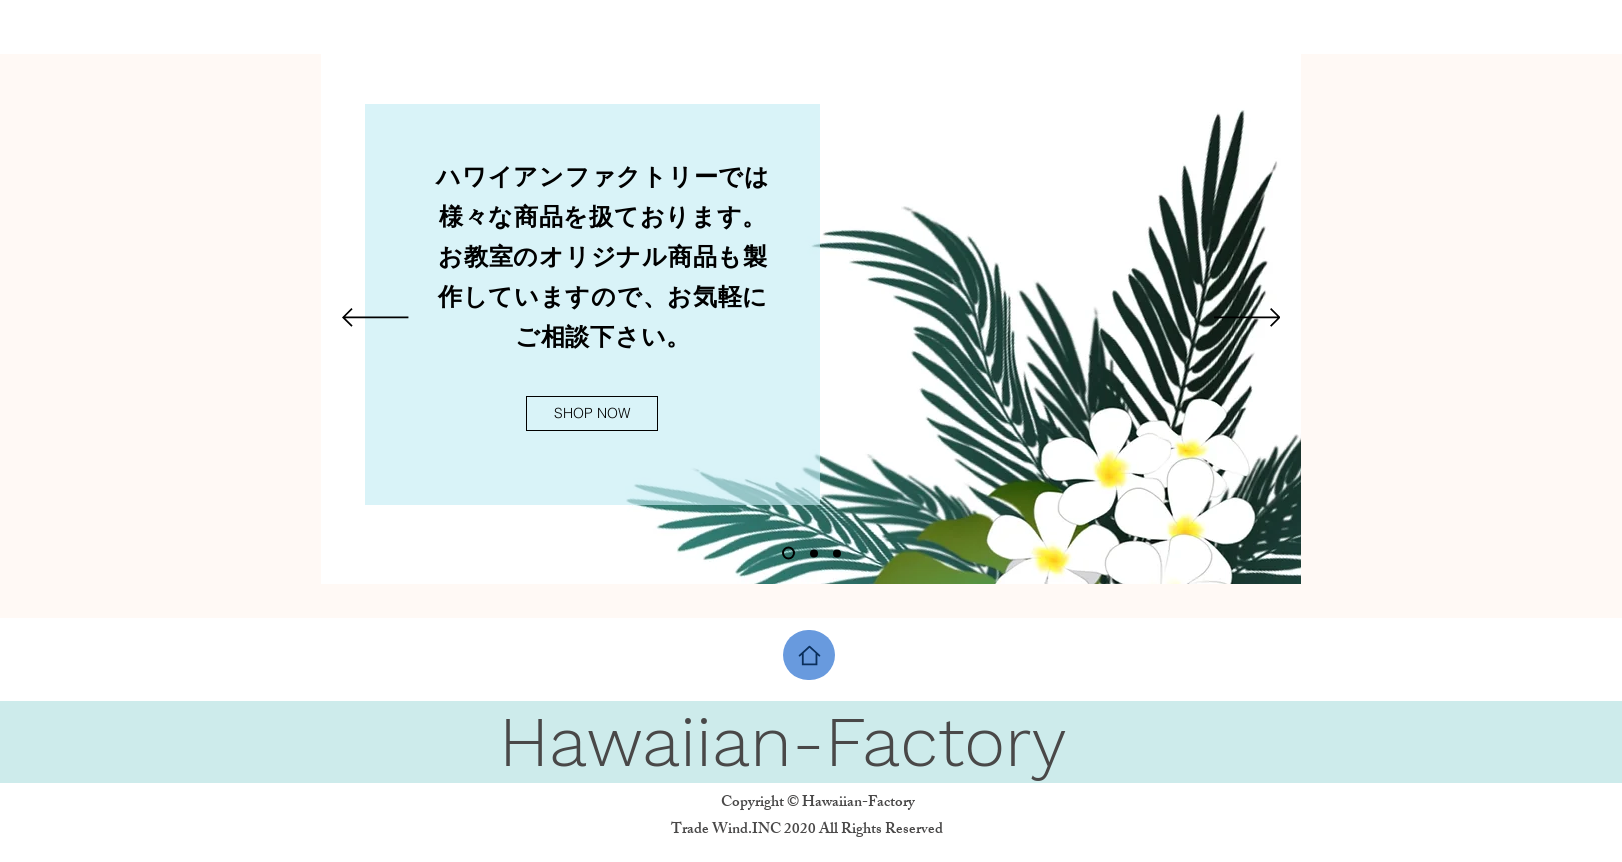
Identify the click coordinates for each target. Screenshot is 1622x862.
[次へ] (1247, 319)
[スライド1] (788, 553)
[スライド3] (837, 553)
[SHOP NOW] (592, 413)
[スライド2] (814, 553)
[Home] (809, 655)
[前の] (375, 319)
